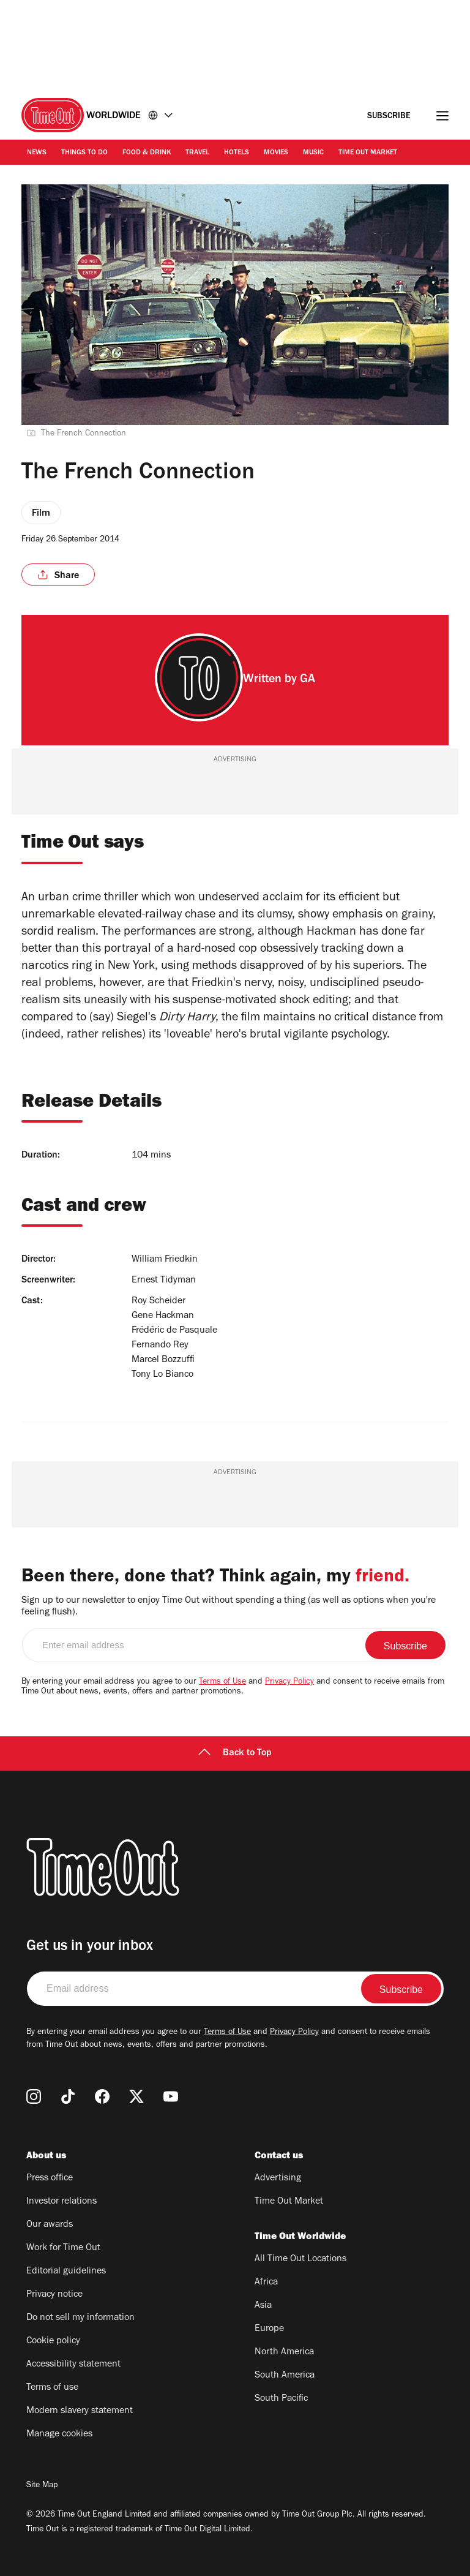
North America (284, 2352)
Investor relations (61, 2202)
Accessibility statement (73, 2365)
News (37, 153)
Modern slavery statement (79, 2411)
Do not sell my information (80, 2318)
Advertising (278, 2178)
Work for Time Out (63, 2248)
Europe (269, 2329)
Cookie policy (53, 2341)
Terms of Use (222, 1682)
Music (313, 153)
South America (285, 2376)
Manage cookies (59, 2434)
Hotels (236, 153)
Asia (263, 2306)
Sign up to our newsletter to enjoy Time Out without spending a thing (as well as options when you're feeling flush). (228, 1607)
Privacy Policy (289, 1682)
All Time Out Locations (300, 2259)
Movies (276, 153)
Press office (49, 2178)
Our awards (49, 2225)
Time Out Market (367, 153)
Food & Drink (146, 153)
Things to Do (84, 153)
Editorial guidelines (66, 2272)
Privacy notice (54, 2295)
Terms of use (52, 2388)
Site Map (42, 2486)
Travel (197, 153)
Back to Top (235, 1753)
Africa (266, 2283)
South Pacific (281, 2399)
